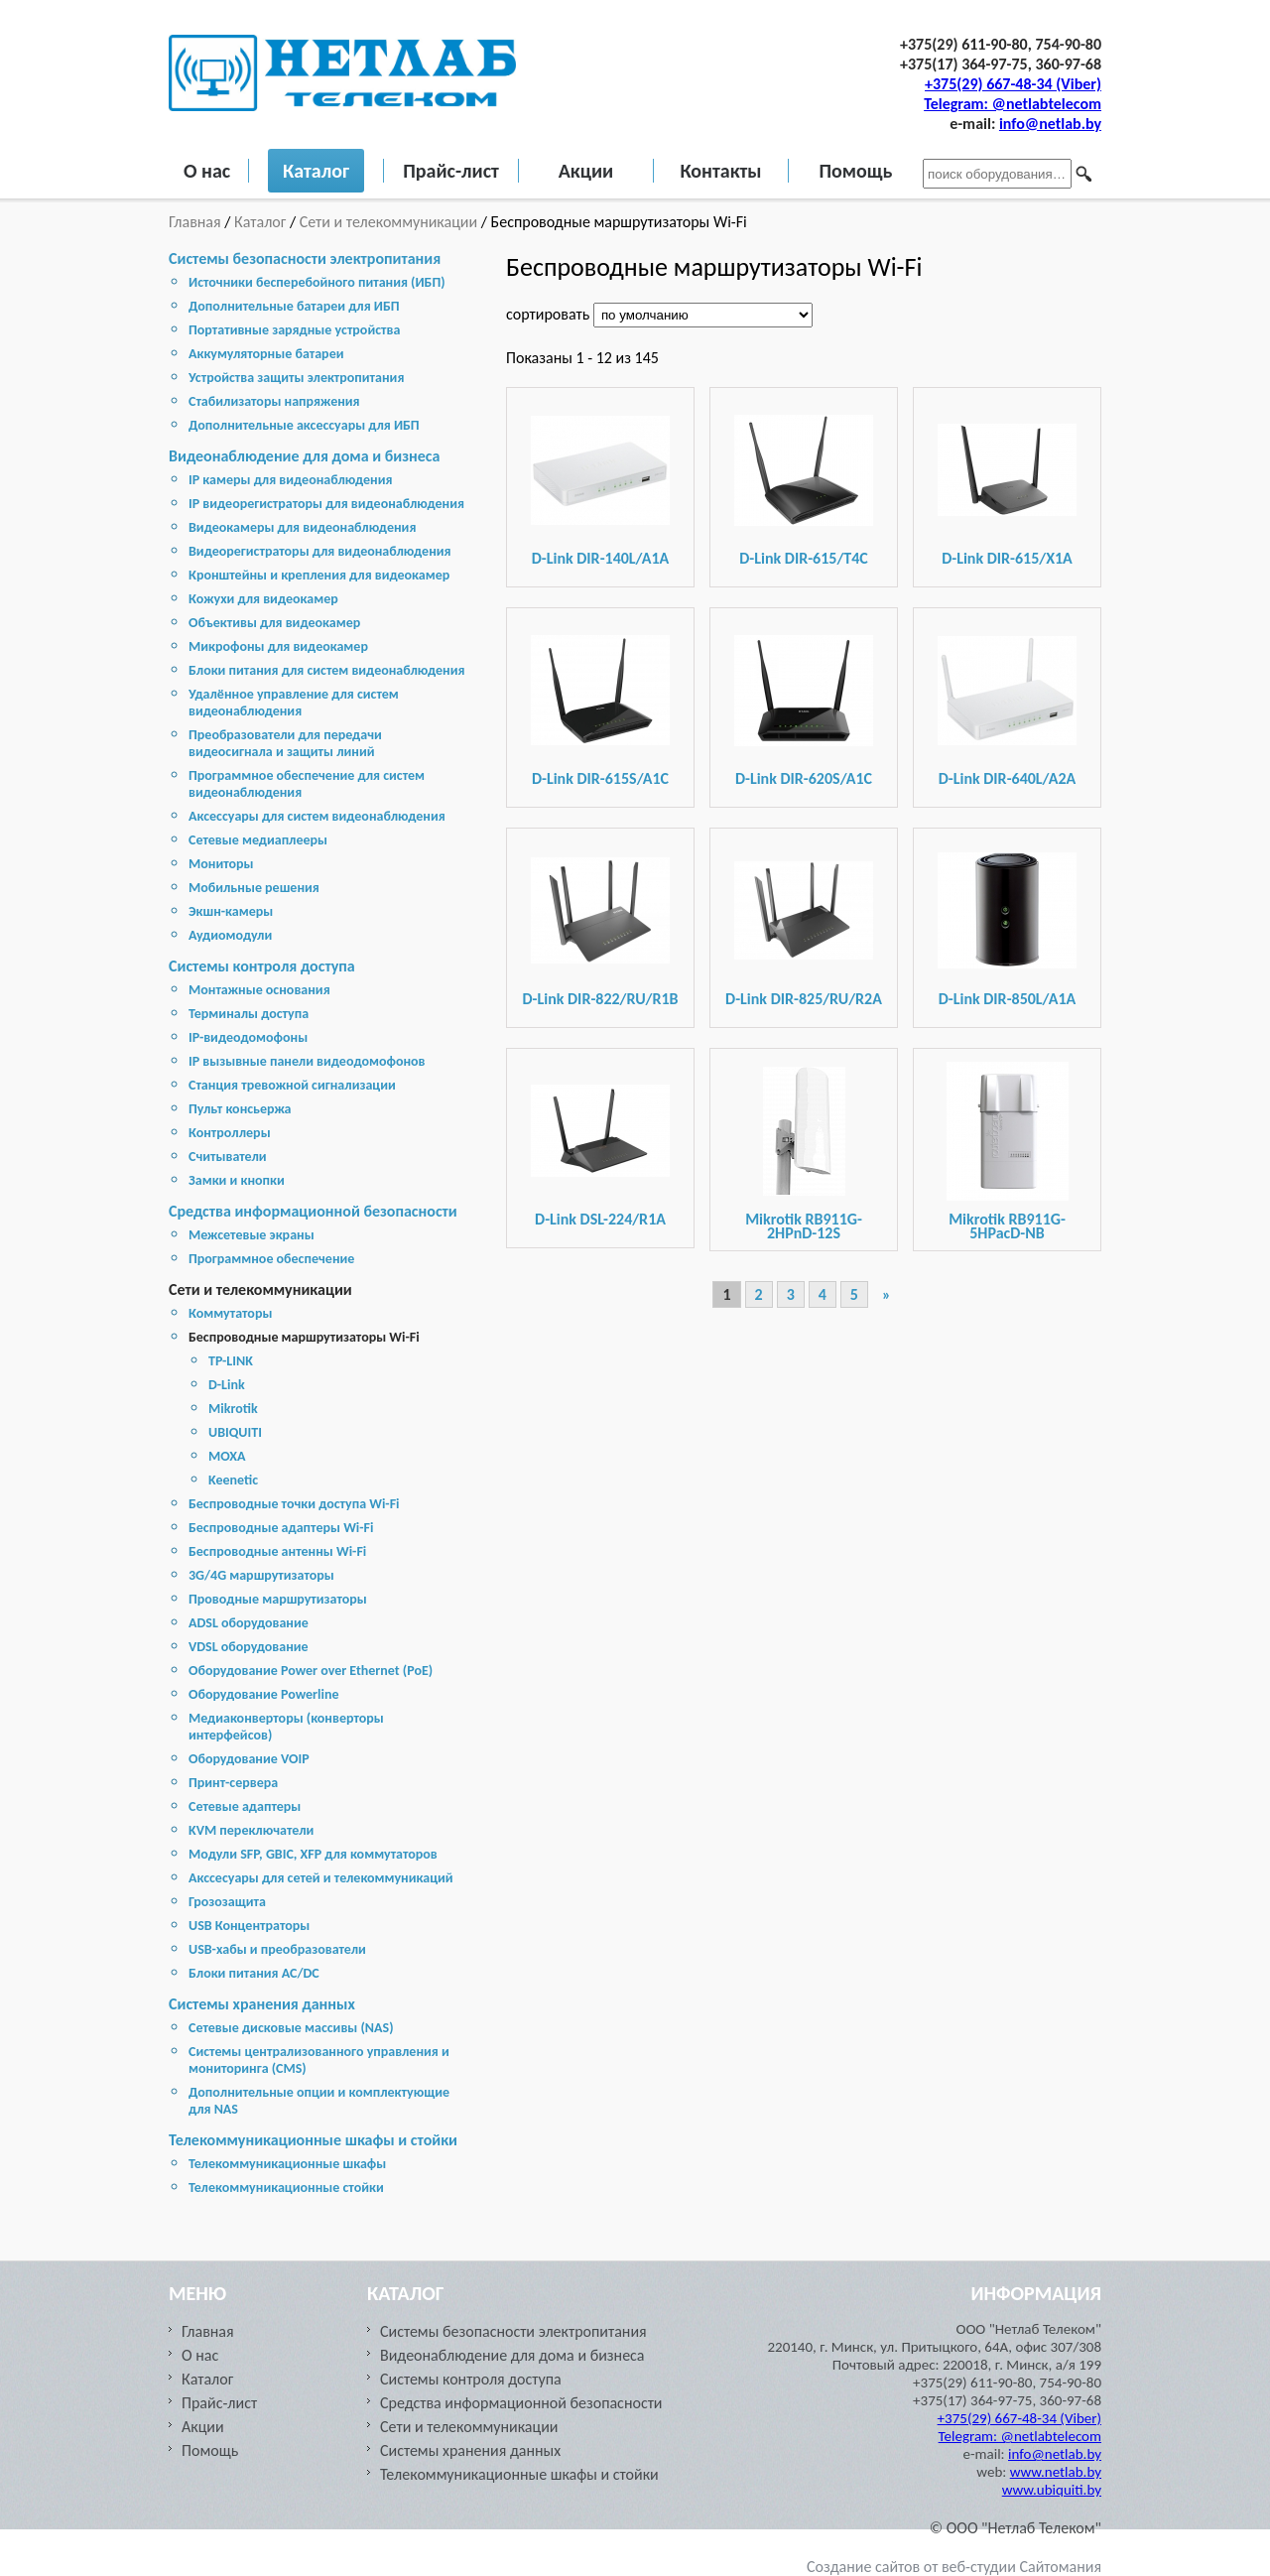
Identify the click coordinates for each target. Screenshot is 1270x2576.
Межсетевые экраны (252, 1234)
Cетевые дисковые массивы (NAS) (291, 2027)
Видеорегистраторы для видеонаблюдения (320, 551)
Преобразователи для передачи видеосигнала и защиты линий (285, 743)
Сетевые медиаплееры (258, 840)
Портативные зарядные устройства (294, 330)
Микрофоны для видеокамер (278, 646)
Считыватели (228, 1156)
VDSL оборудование (249, 1646)
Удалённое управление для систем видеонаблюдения (294, 702)
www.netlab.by (1055, 2472)
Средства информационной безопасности (313, 1211)
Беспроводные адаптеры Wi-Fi (281, 1527)
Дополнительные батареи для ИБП (294, 306)
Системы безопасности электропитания (305, 258)
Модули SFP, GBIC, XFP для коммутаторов (313, 1854)
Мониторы (221, 863)
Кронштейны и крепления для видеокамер (319, 575)
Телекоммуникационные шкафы (287, 2163)
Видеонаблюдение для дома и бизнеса (304, 456)
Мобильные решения (254, 887)
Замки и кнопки (237, 1180)
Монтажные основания (259, 989)
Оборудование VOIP (249, 1758)
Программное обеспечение (271, 1258)
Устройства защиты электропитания (296, 377)
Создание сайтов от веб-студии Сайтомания (954, 2566)
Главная (196, 221)
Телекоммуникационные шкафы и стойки (313, 2139)
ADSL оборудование (249, 1622)
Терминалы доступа (249, 1013)
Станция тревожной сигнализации (292, 1085)
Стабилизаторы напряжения (274, 401)
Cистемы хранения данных (262, 2004)
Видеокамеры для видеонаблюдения (302, 527)
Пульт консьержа (240, 1108)
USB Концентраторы (249, 1925)
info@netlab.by (1050, 123)
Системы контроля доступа (262, 966)
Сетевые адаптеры (245, 1806)
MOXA (226, 1456)
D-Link (226, 1384)
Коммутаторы (230, 1313)
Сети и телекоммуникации (388, 221)
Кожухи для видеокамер (263, 598)
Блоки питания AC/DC (254, 1973)
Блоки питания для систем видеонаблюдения (327, 670)
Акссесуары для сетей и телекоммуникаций (321, 1877)
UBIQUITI (235, 1432)
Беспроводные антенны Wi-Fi (277, 1551)
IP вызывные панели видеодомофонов (307, 1061)
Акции (586, 171)
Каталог (316, 171)
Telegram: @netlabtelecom (1012, 103)
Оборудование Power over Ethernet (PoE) (311, 1670)
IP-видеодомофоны (248, 1037)
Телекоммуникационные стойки (286, 2187)
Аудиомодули (230, 935)
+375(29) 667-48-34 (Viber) (1013, 83)
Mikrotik (233, 1408)
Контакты (720, 171)
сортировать (549, 314)
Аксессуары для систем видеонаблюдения (317, 816)
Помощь (855, 171)
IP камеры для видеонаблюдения (290, 479)
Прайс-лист (451, 171)
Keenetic (233, 1480)
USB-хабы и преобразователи (277, 1949)
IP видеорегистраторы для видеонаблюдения (326, 503)
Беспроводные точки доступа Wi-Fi (294, 1503)
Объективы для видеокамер (274, 622)
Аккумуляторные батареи (266, 353)
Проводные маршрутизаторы (278, 1599)
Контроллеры (230, 1132)
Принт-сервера (233, 1782)
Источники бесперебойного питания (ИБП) (317, 282)
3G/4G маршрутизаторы (261, 1575)
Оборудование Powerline (263, 1694)
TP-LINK (230, 1360)
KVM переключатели (251, 1830)
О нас (207, 171)
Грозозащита (227, 1901)
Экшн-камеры (231, 911)
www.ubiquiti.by (1051, 2490)
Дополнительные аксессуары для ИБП (304, 425)
